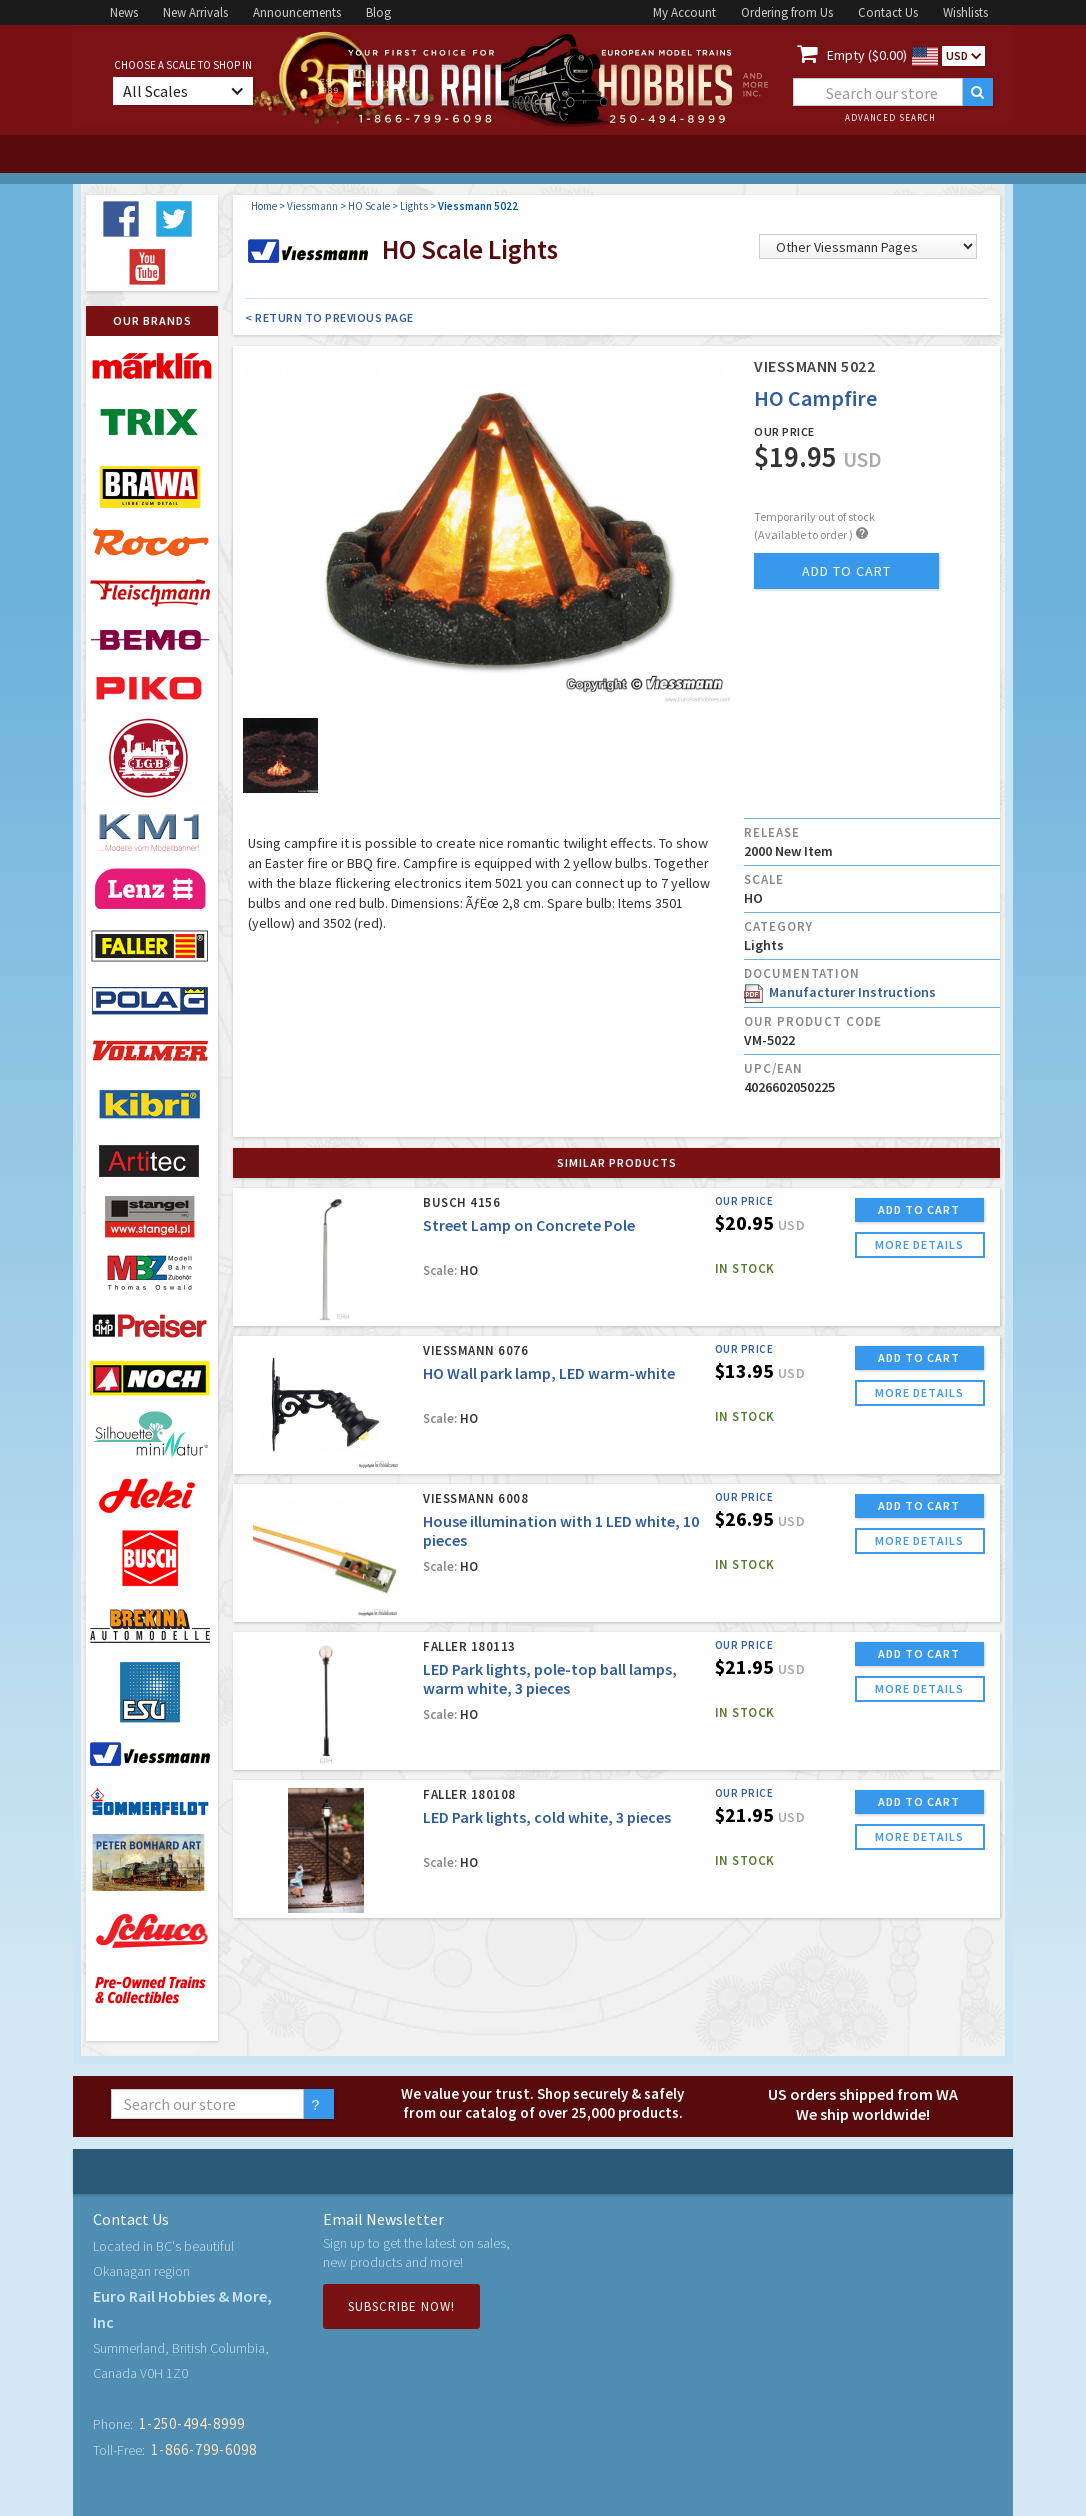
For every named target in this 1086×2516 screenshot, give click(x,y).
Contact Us (888, 12)
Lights (414, 206)
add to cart (846, 571)
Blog (378, 12)
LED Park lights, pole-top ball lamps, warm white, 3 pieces (550, 1678)
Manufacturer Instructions (840, 992)
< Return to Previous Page (329, 317)
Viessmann (312, 206)
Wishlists (965, 12)
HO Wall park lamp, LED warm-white (549, 1373)
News (124, 12)
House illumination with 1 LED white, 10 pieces (561, 1530)
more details (919, 1244)
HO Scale (369, 206)
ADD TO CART (919, 1209)
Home (264, 206)
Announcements (297, 12)
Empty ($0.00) (867, 55)
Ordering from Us (787, 12)
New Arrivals (195, 12)
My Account (684, 12)
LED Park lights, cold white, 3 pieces (547, 1817)
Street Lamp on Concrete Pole (529, 1225)
